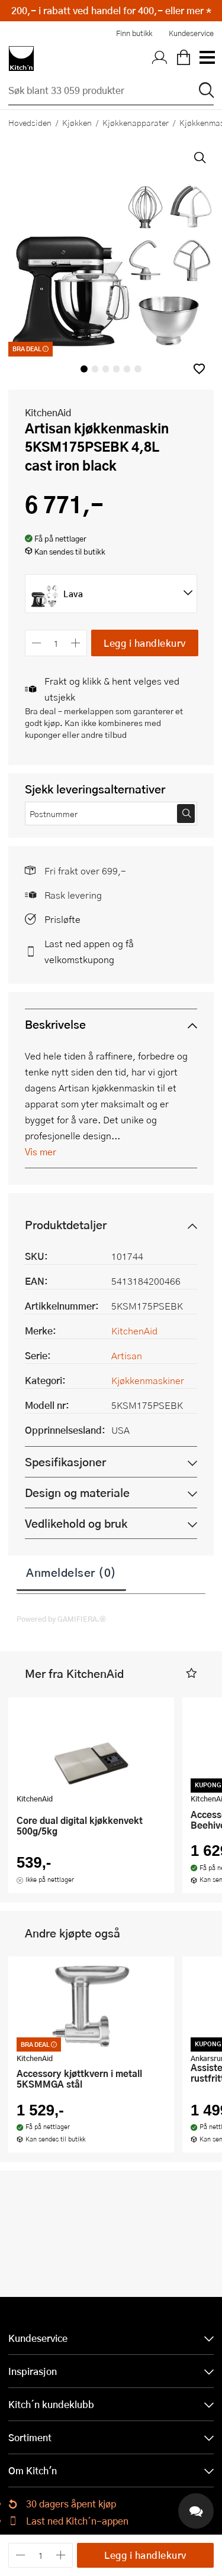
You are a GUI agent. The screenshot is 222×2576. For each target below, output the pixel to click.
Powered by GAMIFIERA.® (61, 1618)
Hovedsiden (30, 122)
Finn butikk (134, 33)
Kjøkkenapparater (135, 122)
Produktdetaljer (66, 1224)
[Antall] (56, 643)
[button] (199, 368)
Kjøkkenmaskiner (147, 1380)
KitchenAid (48, 412)
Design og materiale (77, 1492)
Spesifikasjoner (65, 1461)
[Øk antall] (76, 643)
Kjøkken (77, 122)
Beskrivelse (55, 1024)
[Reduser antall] (36, 643)
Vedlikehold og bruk (76, 1523)
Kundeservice (191, 33)
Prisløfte (62, 919)
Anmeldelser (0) (71, 1572)
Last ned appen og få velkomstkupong (89, 951)
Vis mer (40, 1151)
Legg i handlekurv (145, 643)
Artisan (126, 1355)
